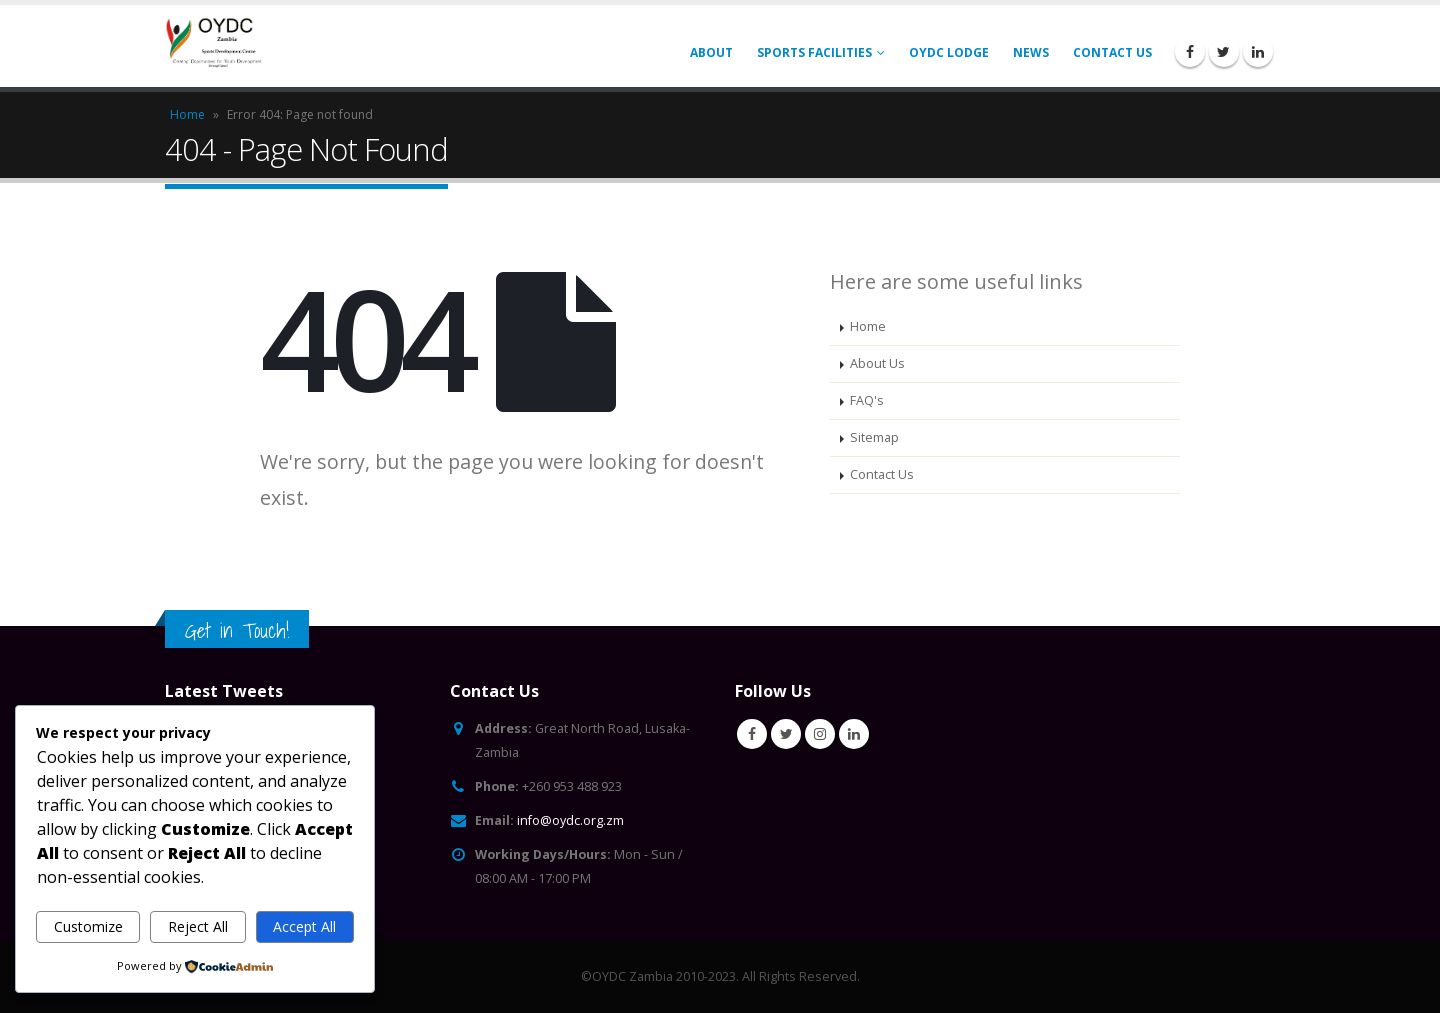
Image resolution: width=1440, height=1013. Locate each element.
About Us (877, 363)
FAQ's (867, 400)
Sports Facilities (814, 52)
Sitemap (874, 437)
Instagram (820, 734)
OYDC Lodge (949, 52)
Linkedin (854, 734)
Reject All (198, 926)
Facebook (752, 734)
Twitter (786, 734)
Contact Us (1112, 52)
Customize (88, 926)
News (1031, 52)
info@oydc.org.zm (570, 820)
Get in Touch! (237, 630)
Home (187, 114)
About (711, 52)
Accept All (304, 926)
